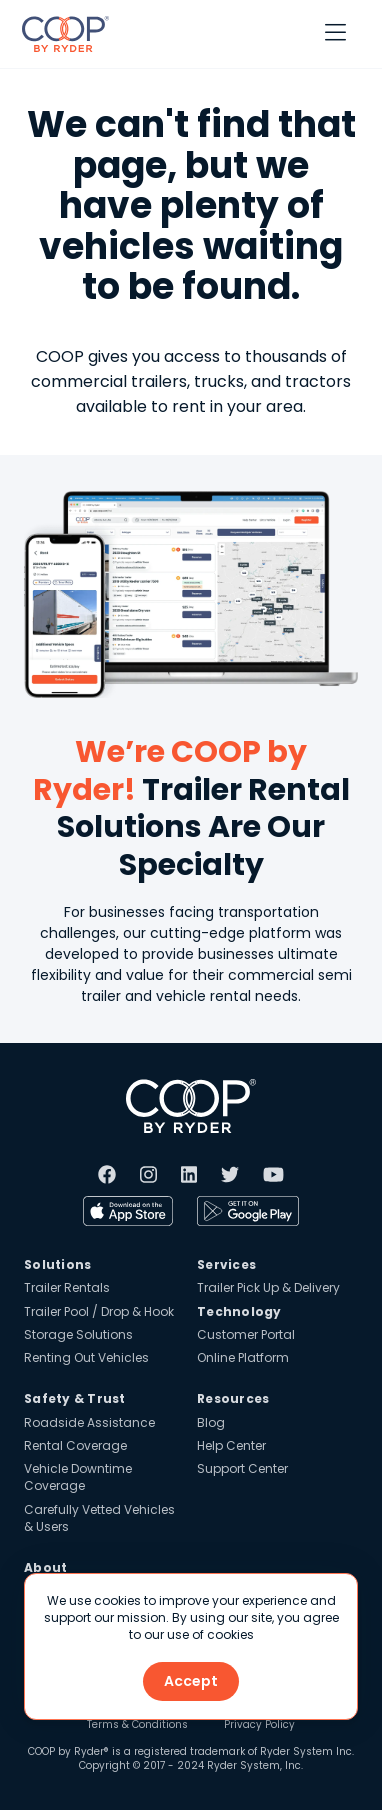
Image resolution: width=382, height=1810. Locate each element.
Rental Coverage (75, 1445)
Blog (211, 1422)
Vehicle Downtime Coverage (78, 1477)
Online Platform (243, 1357)
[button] (335, 34)
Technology (239, 1311)
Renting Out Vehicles (86, 1357)
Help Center (231, 1445)
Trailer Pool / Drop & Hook (99, 1311)
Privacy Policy (259, 1725)
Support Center (242, 1468)
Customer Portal (246, 1334)
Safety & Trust (75, 1398)
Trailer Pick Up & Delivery (268, 1287)
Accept (191, 1681)
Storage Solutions (78, 1334)
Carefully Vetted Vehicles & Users (99, 1518)
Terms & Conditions (137, 1725)
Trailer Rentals (67, 1287)
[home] (60, 34)
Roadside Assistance (89, 1422)
